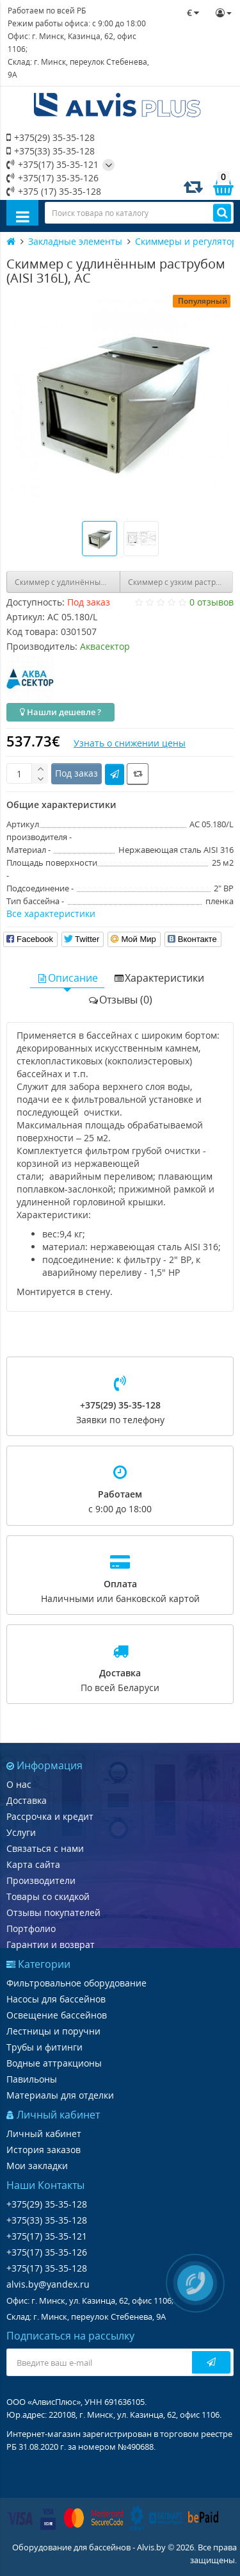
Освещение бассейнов (56, 2015)
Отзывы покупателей (53, 1912)
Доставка (26, 1800)
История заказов (43, 2149)
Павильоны (31, 2079)
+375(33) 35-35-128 (50, 151)
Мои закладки (37, 2165)
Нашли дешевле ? (60, 712)
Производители (41, 1880)
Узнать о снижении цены (130, 743)
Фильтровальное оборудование (76, 1983)
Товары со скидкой (48, 1896)
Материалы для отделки (60, 2095)
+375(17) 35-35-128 (46, 2268)
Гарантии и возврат (50, 1944)
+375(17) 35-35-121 (52, 164)
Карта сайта (33, 1864)
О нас (18, 1784)
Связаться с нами (45, 1848)
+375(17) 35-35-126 (52, 178)
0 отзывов (211, 602)
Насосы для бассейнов (56, 1999)
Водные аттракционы (54, 2063)
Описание (67, 978)
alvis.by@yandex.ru (48, 2284)
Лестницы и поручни (53, 2031)
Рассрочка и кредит (49, 1816)
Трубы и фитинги (44, 2047)
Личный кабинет (43, 2133)
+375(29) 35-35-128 (50, 137)
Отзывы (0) (120, 1000)
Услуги (21, 1832)
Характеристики (158, 978)
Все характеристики (50, 913)
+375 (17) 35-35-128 (53, 191)
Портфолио (31, 1928)
